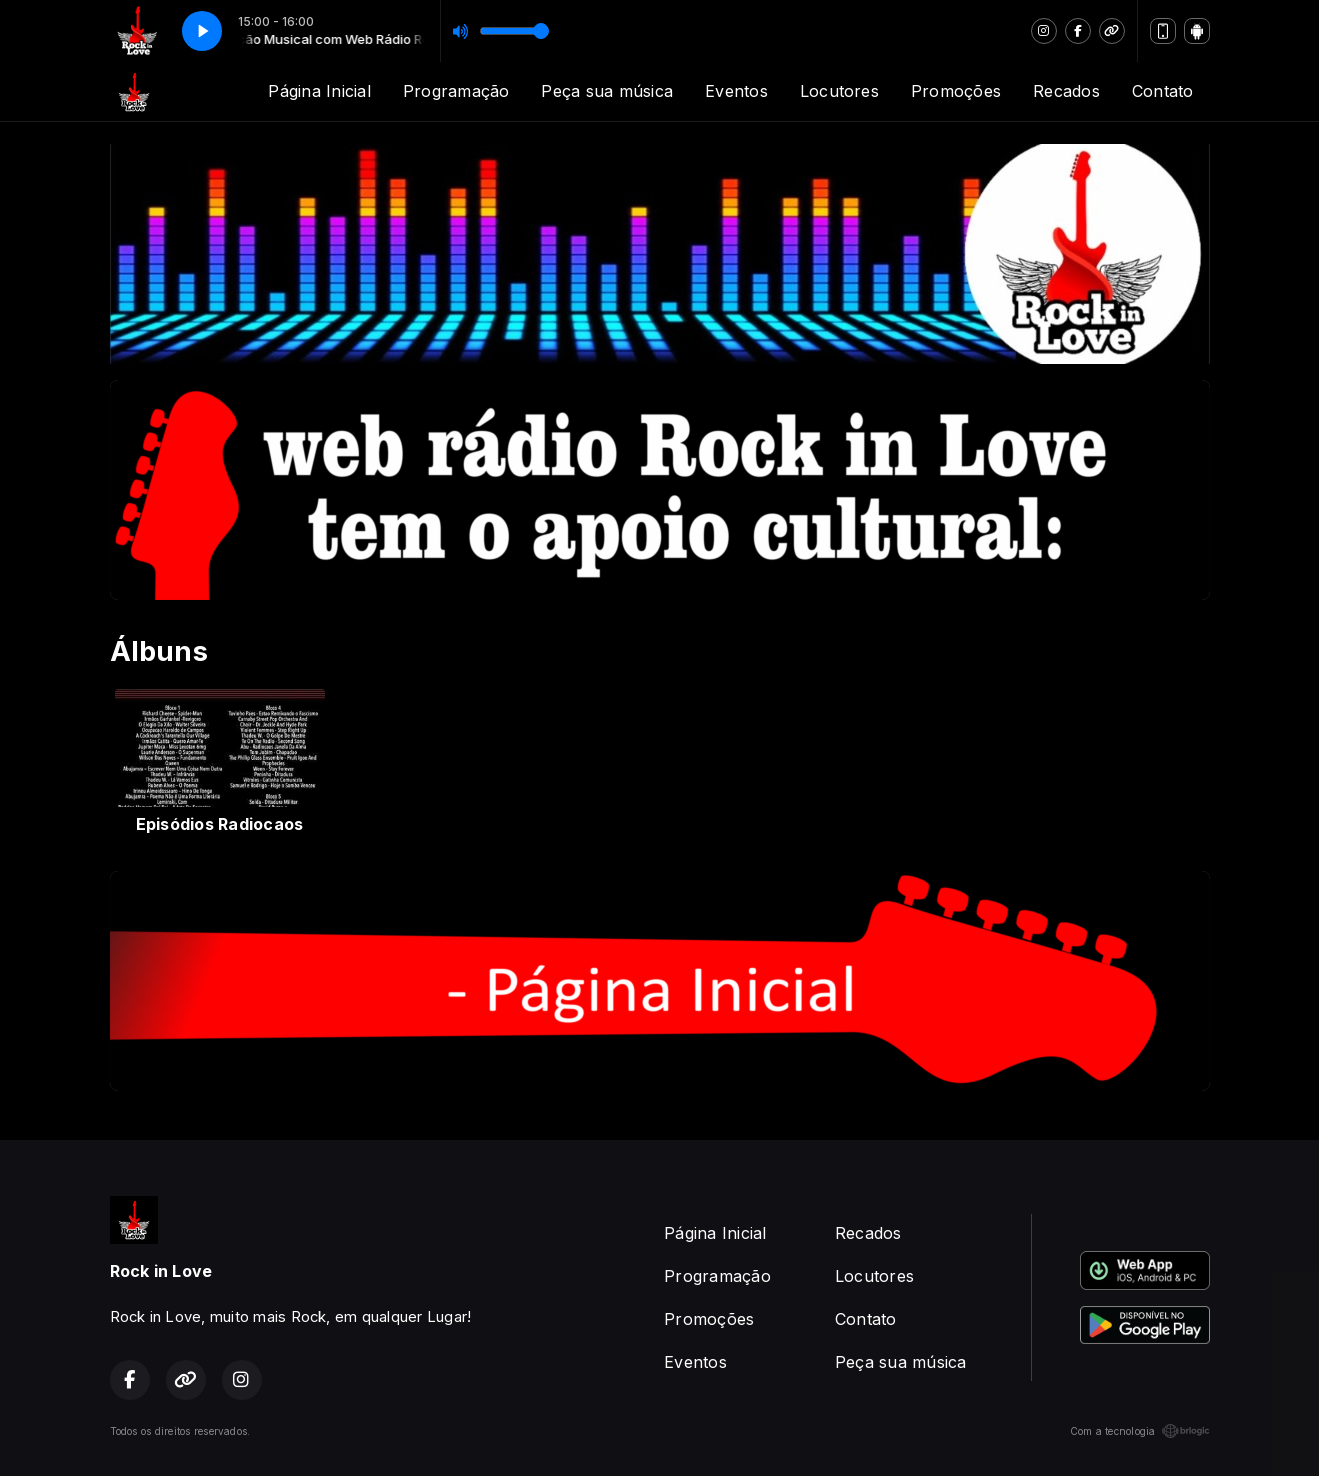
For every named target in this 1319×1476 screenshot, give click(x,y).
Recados (1066, 91)
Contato (1163, 91)
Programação (456, 91)
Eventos (736, 91)
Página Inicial (319, 91)
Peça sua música (607, 91)
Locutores (839, 91)
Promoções (956, 91)
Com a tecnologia (1140, 1431)
